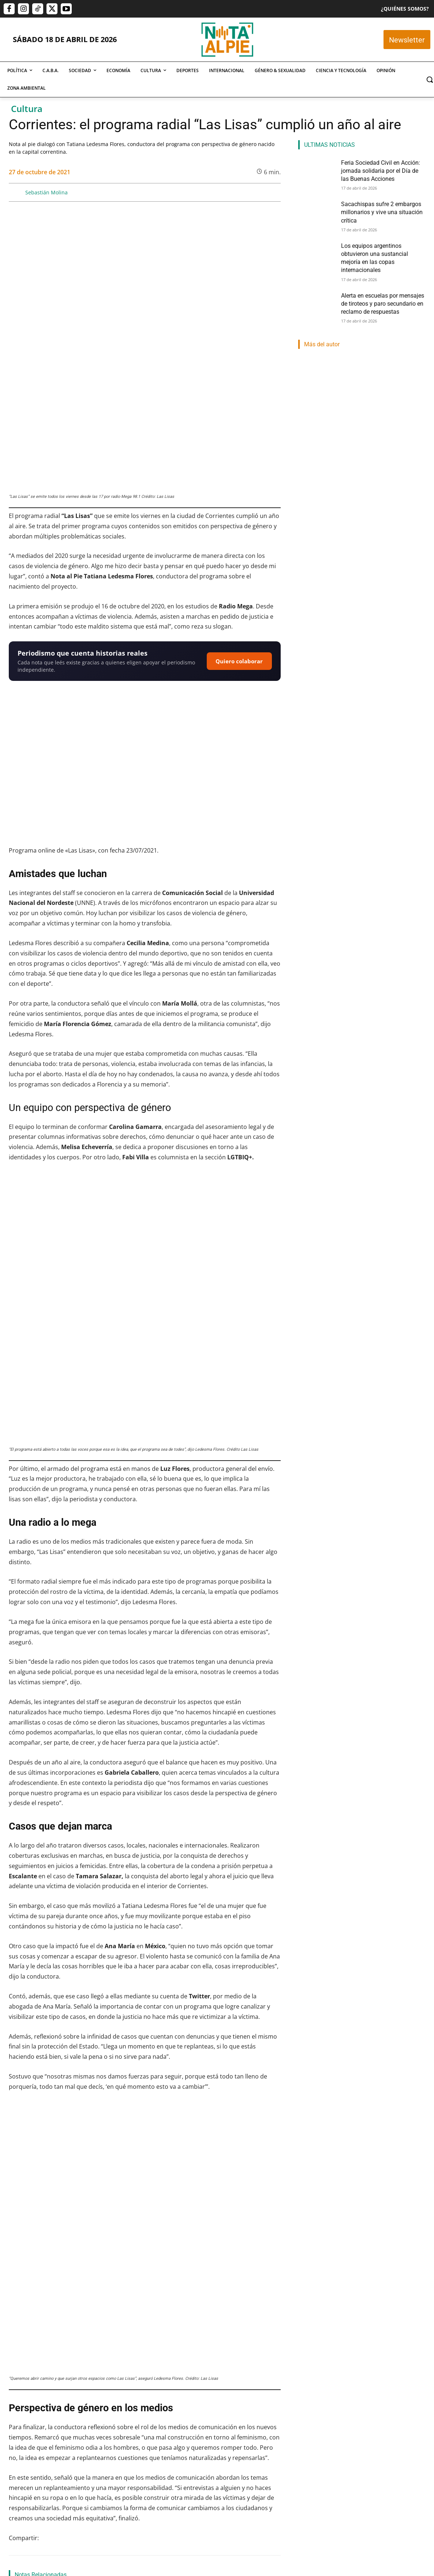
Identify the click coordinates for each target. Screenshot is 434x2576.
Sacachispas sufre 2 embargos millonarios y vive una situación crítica (144, 2440)
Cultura (27, 109)
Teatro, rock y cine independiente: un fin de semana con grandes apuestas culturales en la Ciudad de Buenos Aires (49, 2328)
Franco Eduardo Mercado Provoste (139, 2464)
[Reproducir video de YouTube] (145, 654)
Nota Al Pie (20, 2464)
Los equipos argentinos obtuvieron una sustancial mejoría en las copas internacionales (240, 2445)
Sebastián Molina (46, 192)
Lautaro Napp (214, 2473)
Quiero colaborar (239, 549)
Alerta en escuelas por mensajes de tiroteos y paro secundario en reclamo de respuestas (380, 285)
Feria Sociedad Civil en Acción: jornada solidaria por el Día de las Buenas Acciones (47, 2440)
